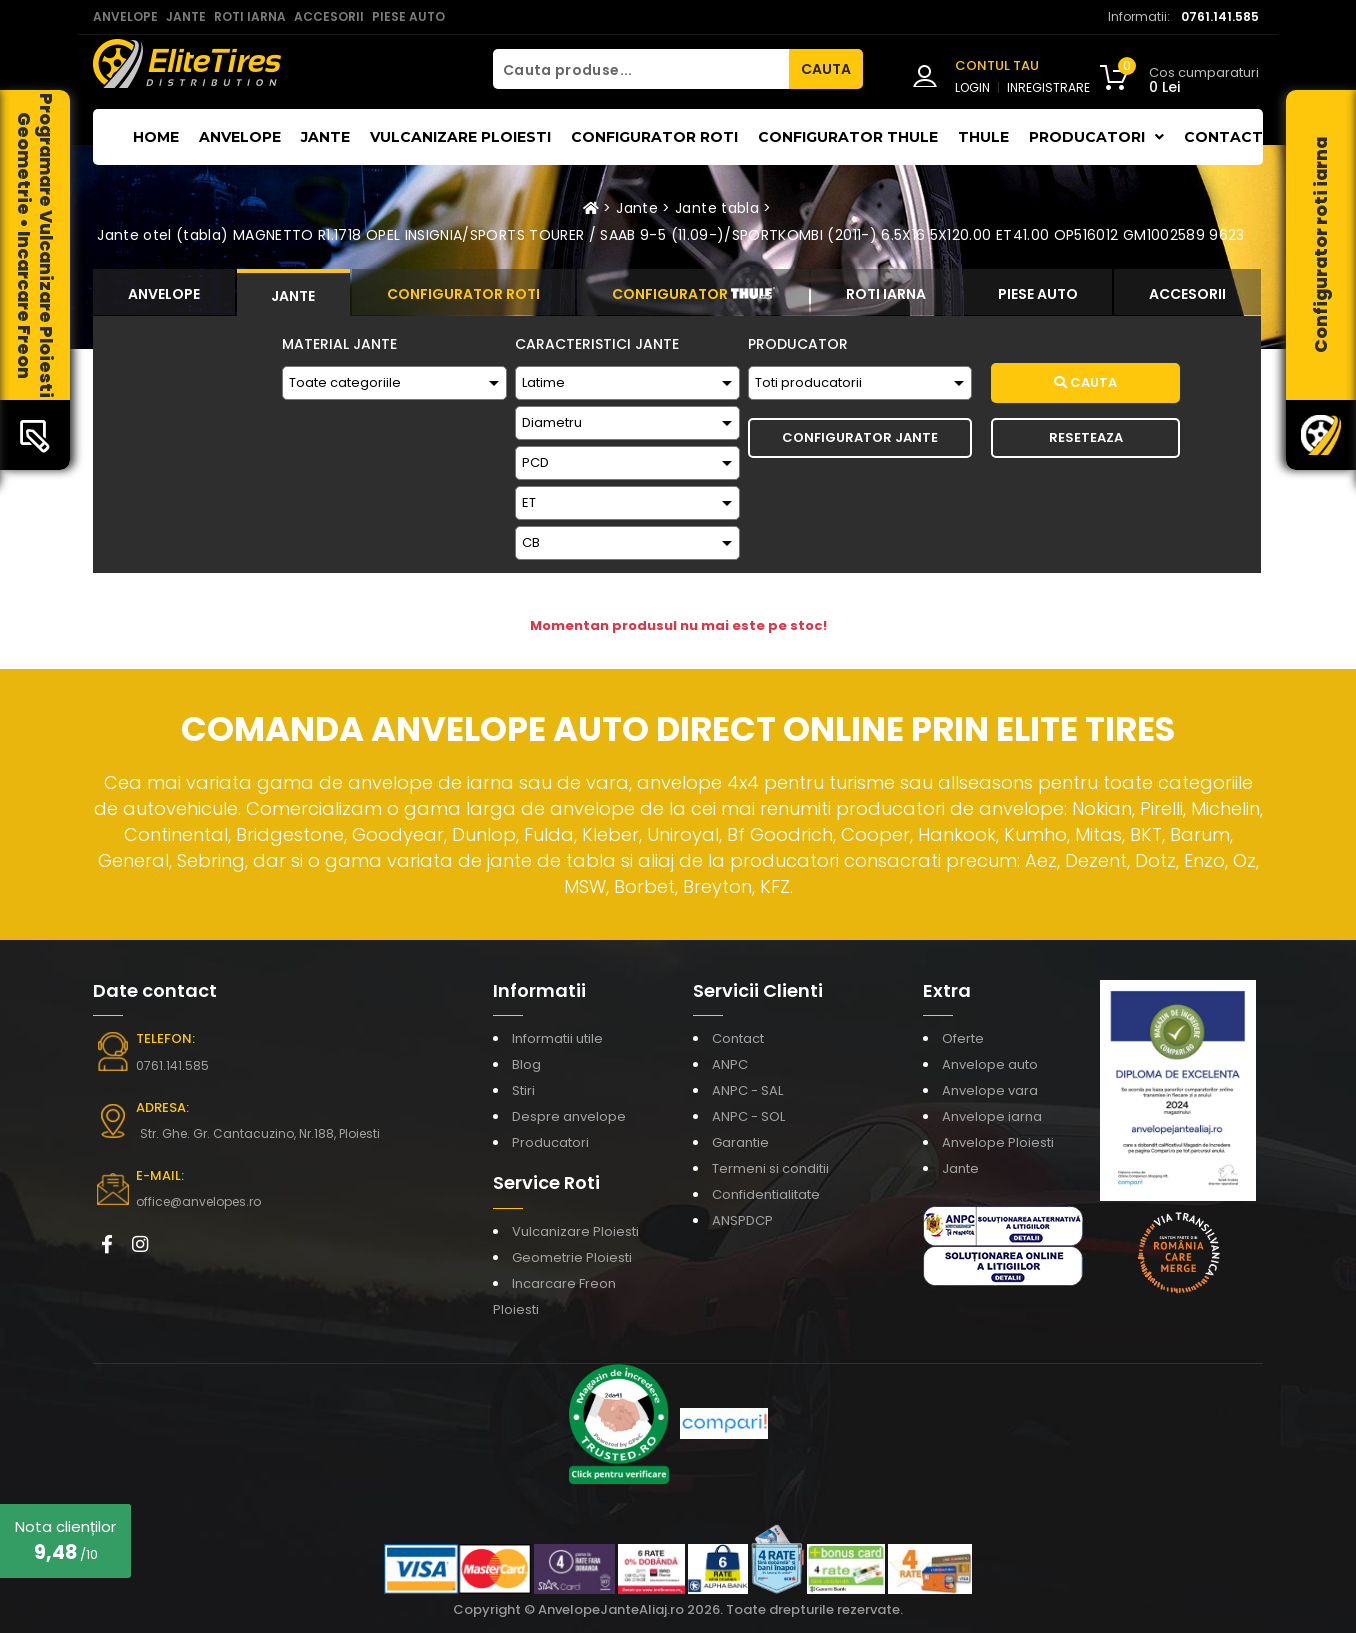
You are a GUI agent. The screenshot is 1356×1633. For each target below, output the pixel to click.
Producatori (550, 1142)
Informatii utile (557, 1038)
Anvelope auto (990, 1064)
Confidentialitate (766, 1194)
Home (156, 137)
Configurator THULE (848, 137)
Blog (526, 1064)
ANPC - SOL (748, 1116)
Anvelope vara (990, 1090)
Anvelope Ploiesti (998, 1142)
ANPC (730, 1064)
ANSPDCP (742, 1220)
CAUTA (826, 69)
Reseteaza (1086, 437)
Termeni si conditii (770, 1168)
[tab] (164, 292)
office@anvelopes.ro (198, 1201)
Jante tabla (717, 208)
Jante (325, 137)
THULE (983, 137)
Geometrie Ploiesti (572, 1257)
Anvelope (240, 137)
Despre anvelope (569, 1116)
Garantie (740, 1142)
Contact (1223, 137)
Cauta (1085, 382)
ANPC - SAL (747, 1090)
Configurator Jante (860, 437)
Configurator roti (654, 137)
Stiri (523, 1090)
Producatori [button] (1096, 137)
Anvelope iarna (992, 1116)
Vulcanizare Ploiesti (460, 137)
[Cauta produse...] (641, 69)
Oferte (963, 1038)
